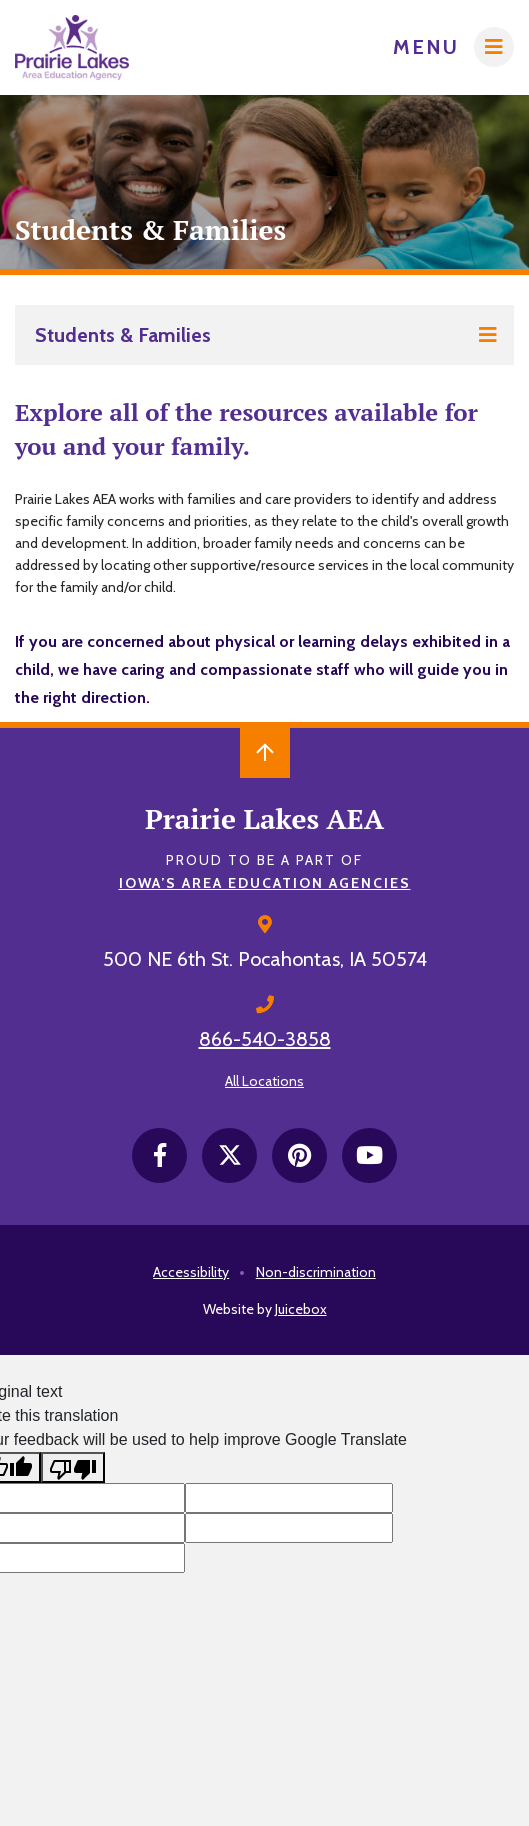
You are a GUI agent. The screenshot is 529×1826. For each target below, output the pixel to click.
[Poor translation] (73, 1467)
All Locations (264, 1081)
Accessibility (191, 1272)
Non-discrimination (316, 1272)
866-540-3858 (265, 1039)
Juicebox (301, 1309)
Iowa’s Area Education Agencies (265, 883)
